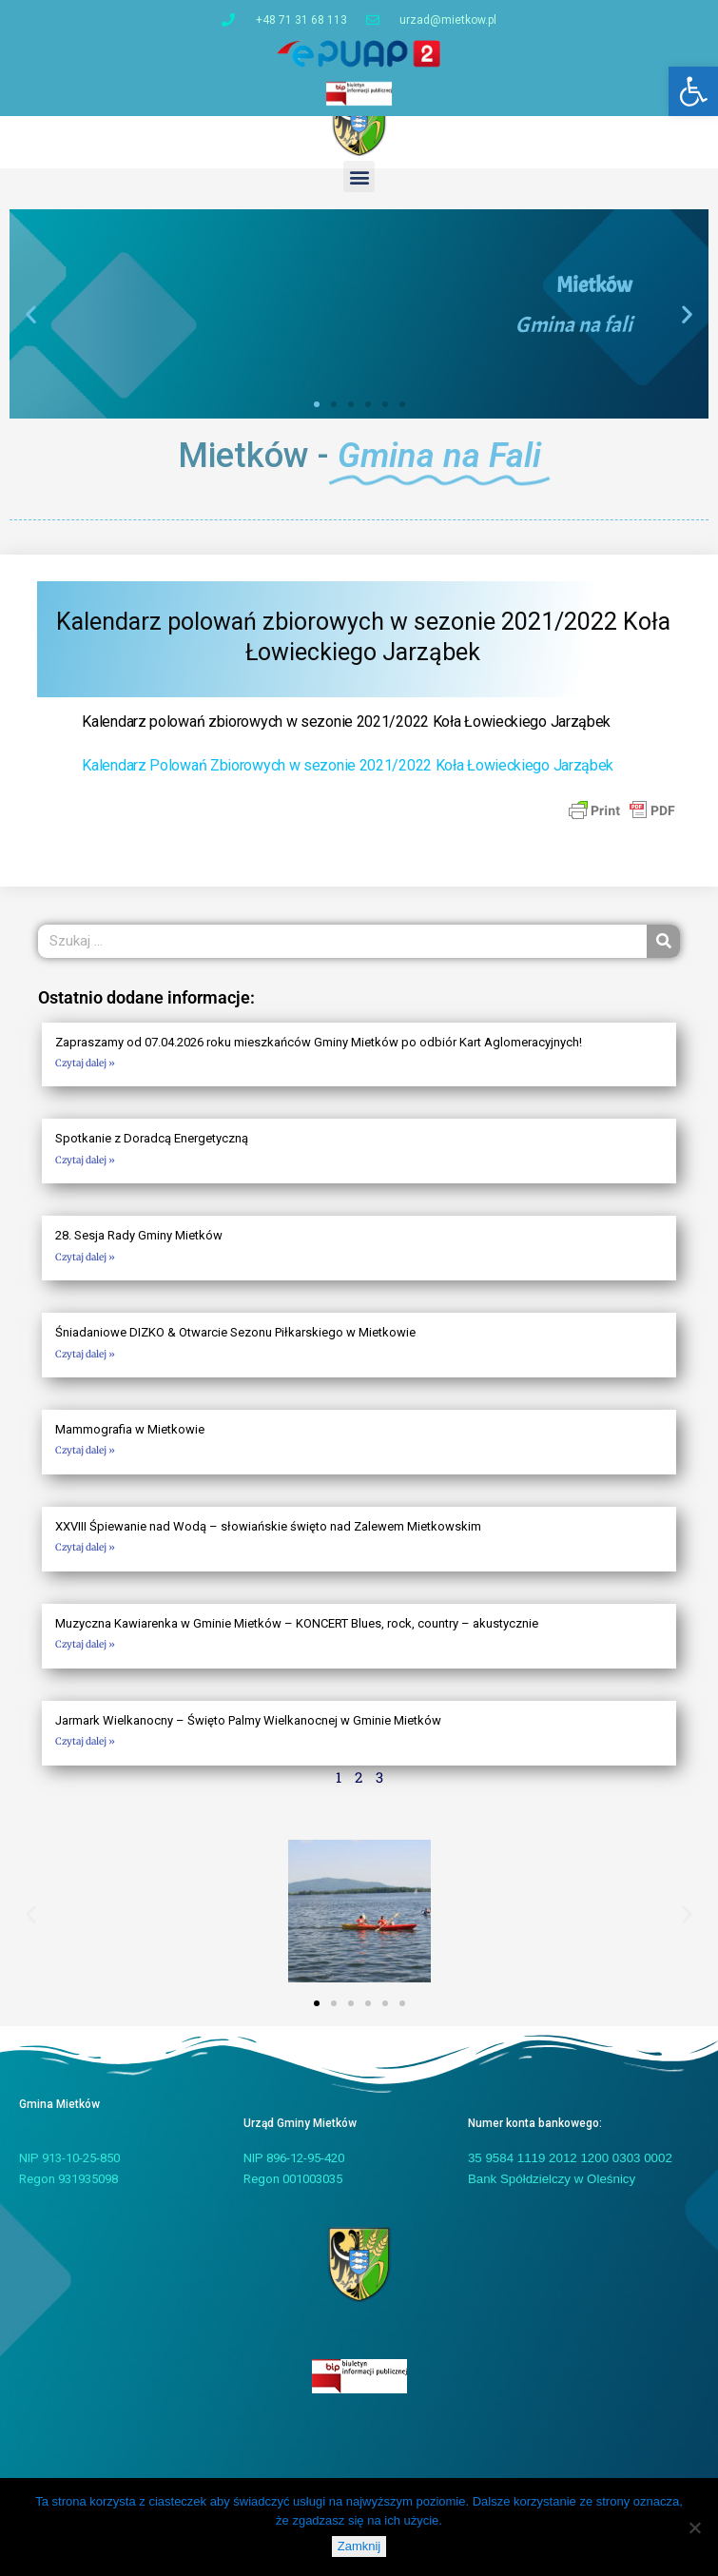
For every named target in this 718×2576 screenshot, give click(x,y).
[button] (693, 91)
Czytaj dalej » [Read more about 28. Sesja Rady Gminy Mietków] (85, 1268)
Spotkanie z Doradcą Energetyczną (151, 1149)
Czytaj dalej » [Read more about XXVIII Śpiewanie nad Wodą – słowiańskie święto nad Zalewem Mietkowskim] (85, 1558)
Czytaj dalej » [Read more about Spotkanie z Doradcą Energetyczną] (85, 1171)
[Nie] (694, 2527)
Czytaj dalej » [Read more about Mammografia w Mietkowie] (85, 1461)
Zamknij (359, 2546)
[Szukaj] (663, 952)
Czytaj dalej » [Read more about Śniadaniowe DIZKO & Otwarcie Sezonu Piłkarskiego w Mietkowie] (85, 1364)
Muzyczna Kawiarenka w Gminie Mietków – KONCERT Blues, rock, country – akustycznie (296, 1635)
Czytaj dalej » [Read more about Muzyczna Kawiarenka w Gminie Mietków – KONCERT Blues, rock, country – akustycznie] (85, 1655)
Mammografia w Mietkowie (129, 1441)
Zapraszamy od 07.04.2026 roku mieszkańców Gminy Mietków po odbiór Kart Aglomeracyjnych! (318, 1052)
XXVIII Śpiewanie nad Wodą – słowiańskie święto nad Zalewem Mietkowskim (268, 1538)
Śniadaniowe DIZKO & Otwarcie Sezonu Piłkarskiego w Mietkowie (235, 1344)
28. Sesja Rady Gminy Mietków (139, 1246)
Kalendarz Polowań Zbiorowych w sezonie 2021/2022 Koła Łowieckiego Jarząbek (347, 777)
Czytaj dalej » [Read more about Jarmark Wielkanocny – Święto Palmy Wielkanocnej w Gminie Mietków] (85, 1753)
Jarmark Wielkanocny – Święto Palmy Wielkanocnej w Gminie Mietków (248, 1732)
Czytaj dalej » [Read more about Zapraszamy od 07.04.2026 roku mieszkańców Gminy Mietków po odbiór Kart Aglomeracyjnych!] (85, 1074)
